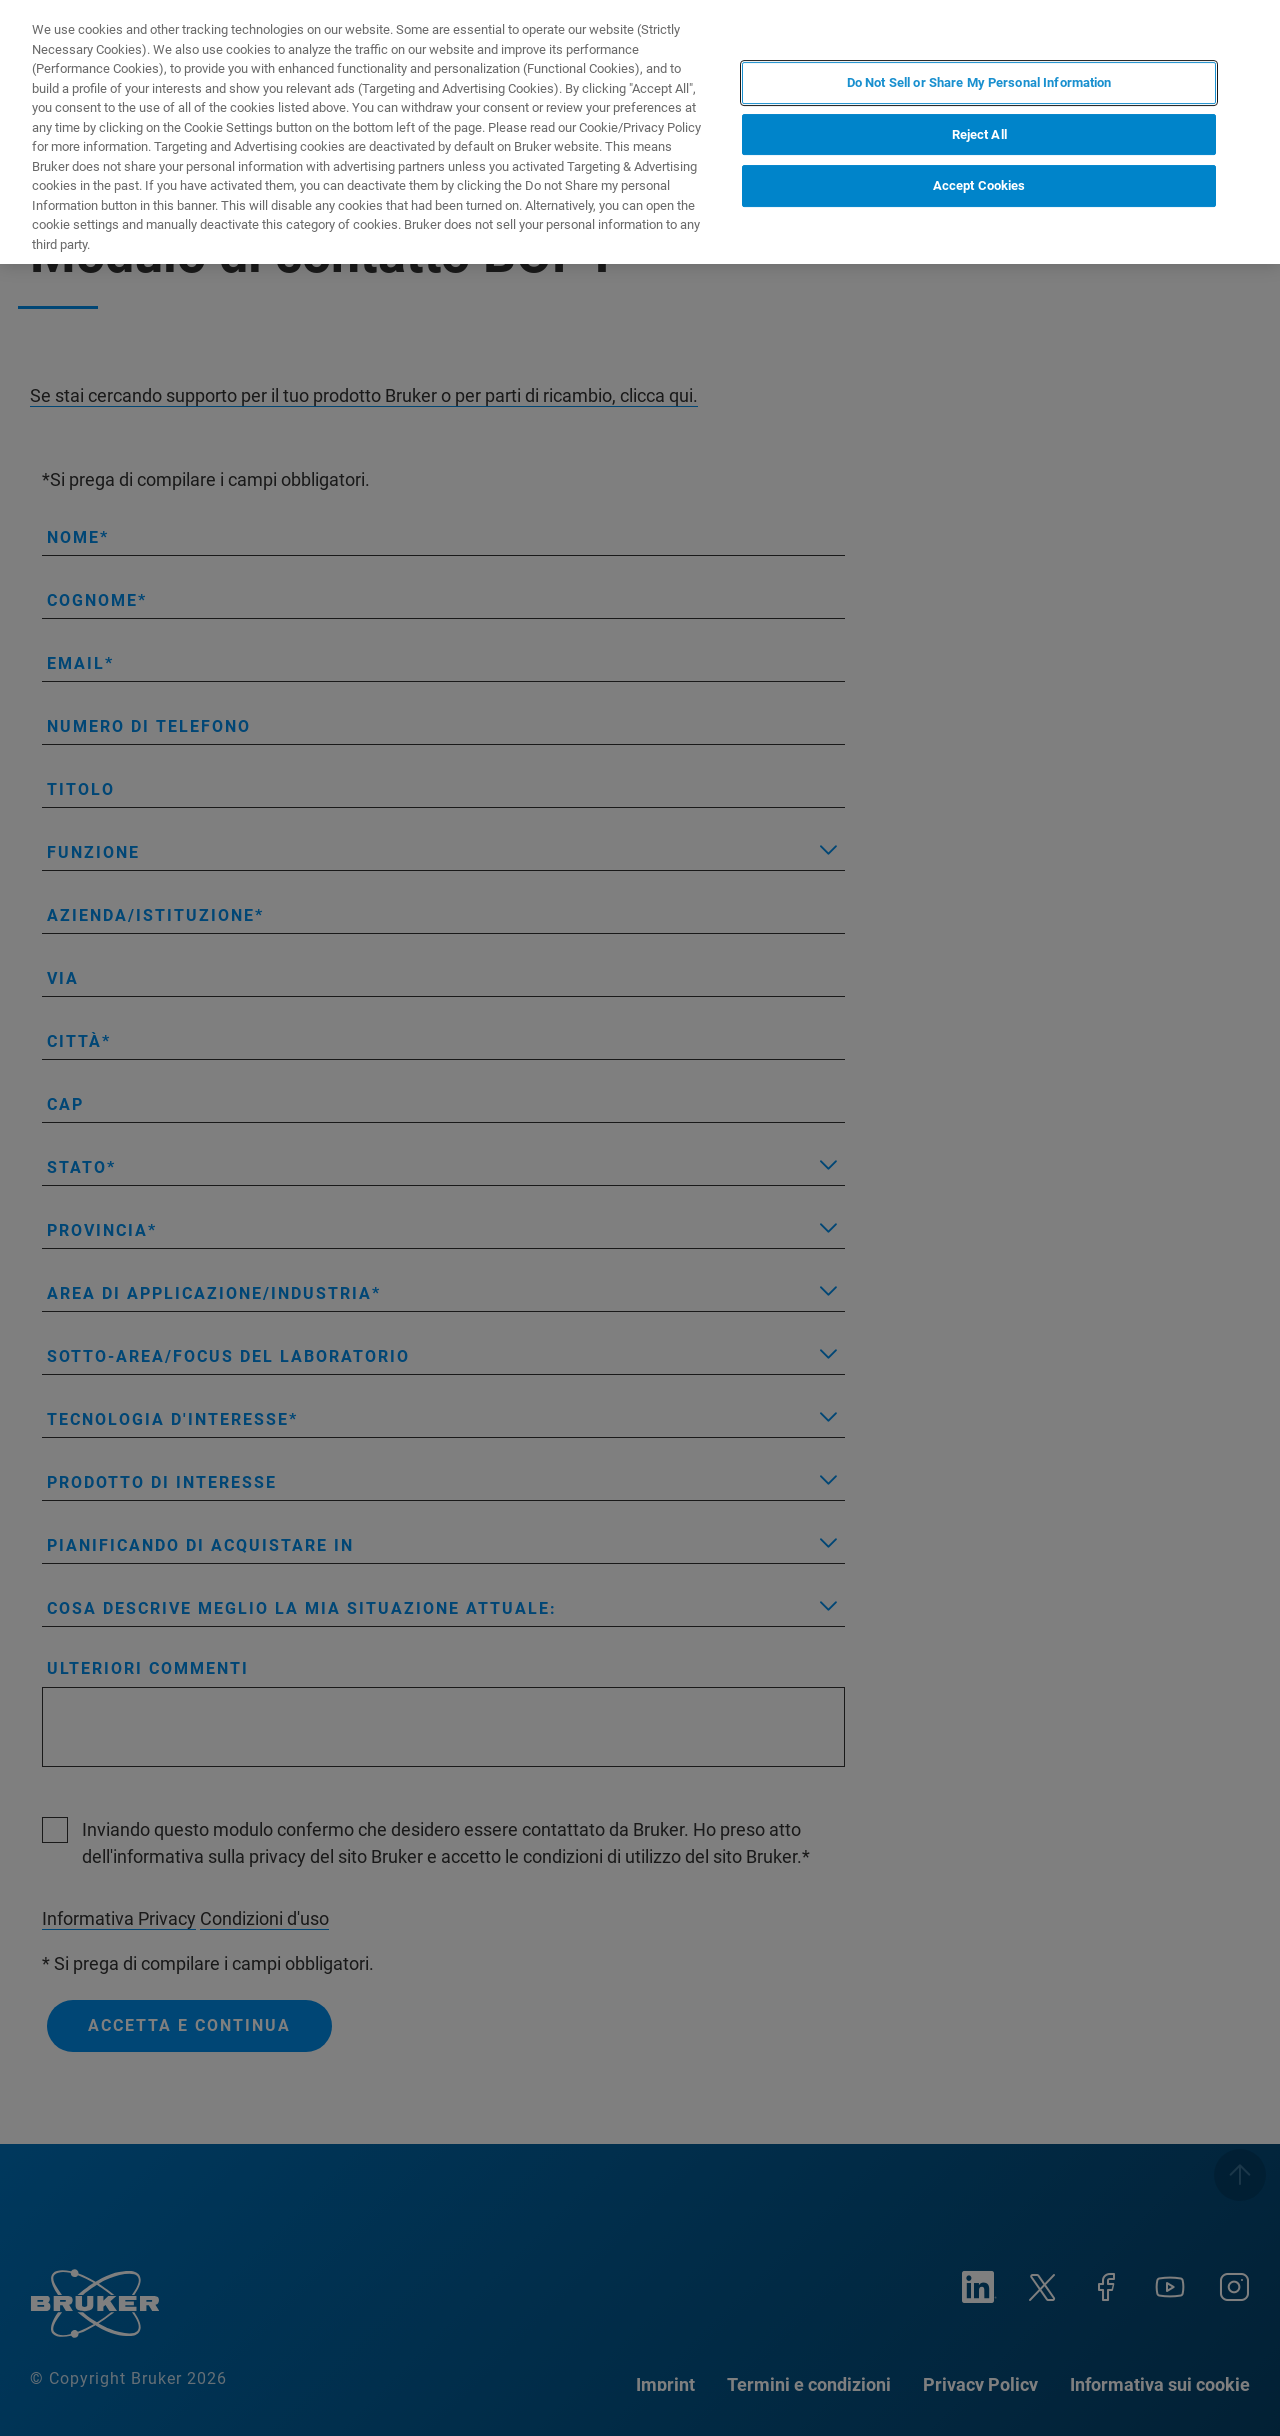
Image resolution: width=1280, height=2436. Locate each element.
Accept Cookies (979, 185)
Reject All (979, 134)
